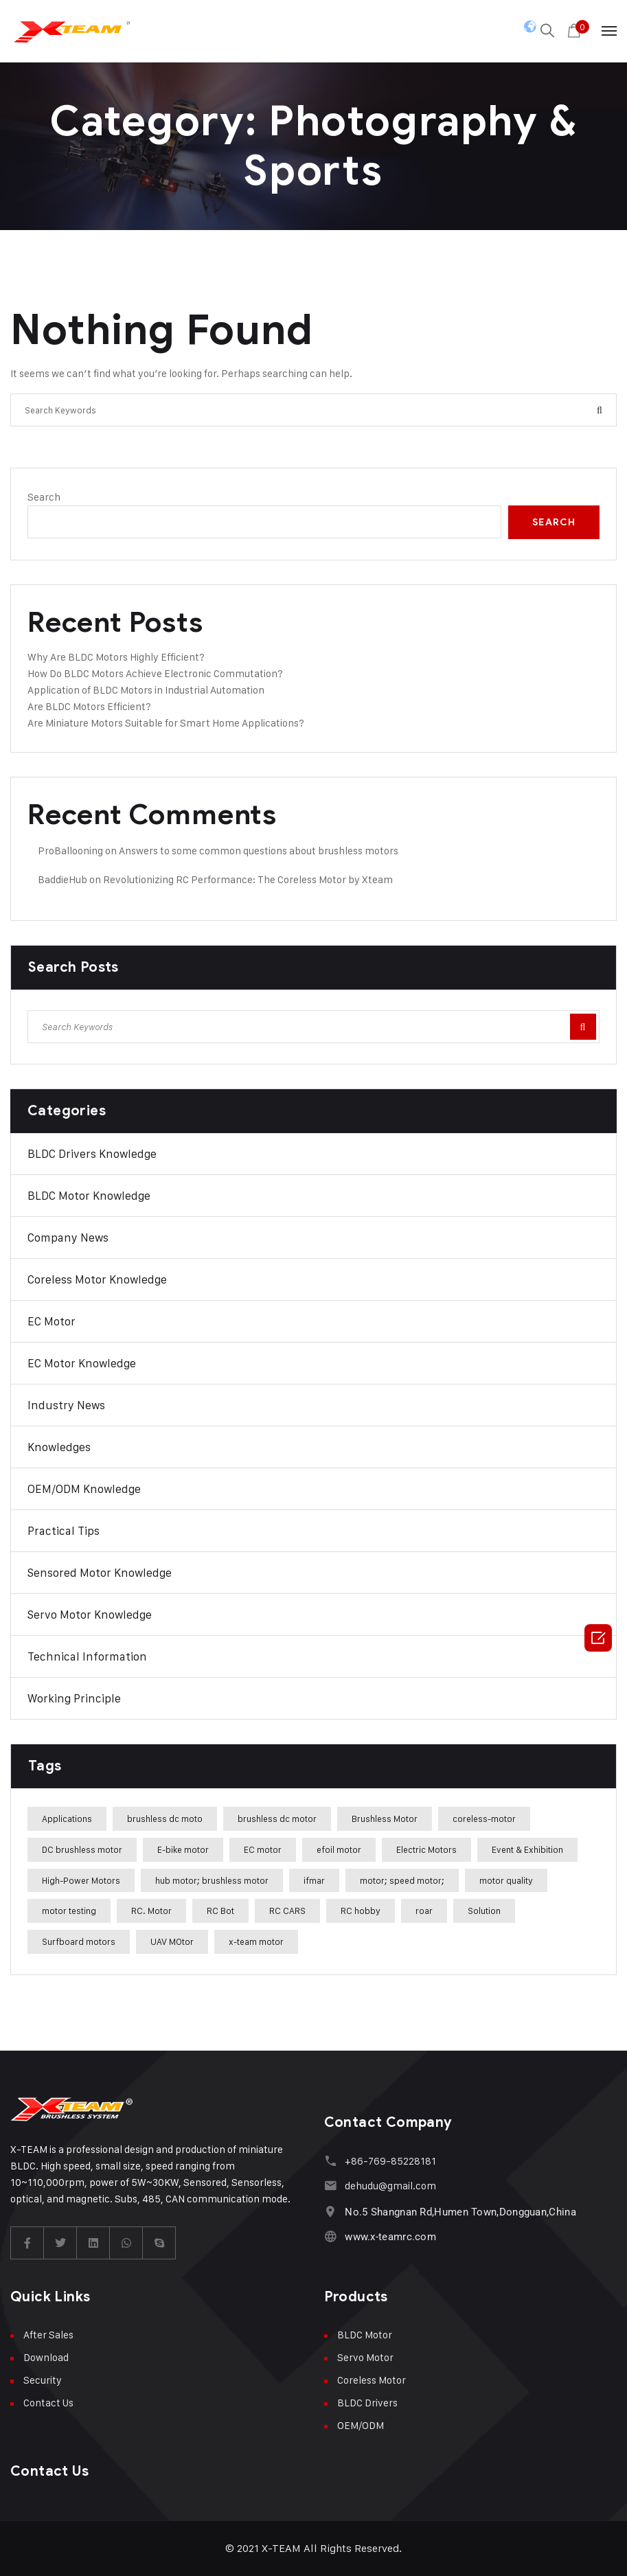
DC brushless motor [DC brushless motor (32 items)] (82, 1849)
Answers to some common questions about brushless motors (258, 850)
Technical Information (87, 1656)
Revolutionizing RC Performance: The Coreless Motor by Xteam (248, 879)
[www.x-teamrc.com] (330, 2236)
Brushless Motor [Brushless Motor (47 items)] (385, 1818)
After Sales (48, 2334)
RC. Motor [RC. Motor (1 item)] (151, 1910)
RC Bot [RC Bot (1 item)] (220, 1910)
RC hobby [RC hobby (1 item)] (360, 1910)
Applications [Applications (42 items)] (67, 1818)
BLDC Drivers (367, 2402)
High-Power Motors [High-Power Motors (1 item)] (81, 1880)
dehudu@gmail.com (390, 2185)
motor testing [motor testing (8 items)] (69, 1910)
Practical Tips (63, 1531)
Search (43, 496)
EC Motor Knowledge (81, 1363)
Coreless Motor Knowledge (97, 1279)
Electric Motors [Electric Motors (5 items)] (426, 1849)
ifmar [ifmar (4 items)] (314, 1880)
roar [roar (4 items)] (424, 1910)
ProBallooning (70, 850)
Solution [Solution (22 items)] (484, 1910)
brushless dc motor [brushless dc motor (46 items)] (277, 1818)
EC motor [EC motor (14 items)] (263, 1849)
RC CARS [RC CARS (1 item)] (287, 1910)
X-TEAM (281, 2548)
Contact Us (48, 2402)
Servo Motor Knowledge (89, 1614)
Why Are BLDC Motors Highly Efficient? (116, 656)
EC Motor (51, 1321)
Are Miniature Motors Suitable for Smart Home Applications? (165, 722)
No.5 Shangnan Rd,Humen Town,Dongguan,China (460, 2212)
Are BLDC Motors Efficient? (89, 706)
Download (46, 2357)
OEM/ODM (360, 2425)
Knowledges (59, 1447)
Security (42, 2379)
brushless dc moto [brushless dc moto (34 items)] (165, 1818)
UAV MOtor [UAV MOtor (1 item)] (172, 1941)
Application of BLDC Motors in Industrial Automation (145, 689)
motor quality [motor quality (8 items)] (506, 1880)
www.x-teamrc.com (390, 2237)
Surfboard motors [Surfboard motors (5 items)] (78, 1941)
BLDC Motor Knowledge (88, 1195)
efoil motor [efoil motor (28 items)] (339, 1849)
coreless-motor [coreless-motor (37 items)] (484, 1818)
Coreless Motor (371, 2379)
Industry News (66, 1405)
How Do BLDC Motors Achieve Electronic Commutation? (155, 673)
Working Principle (74, 1698)
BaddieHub (62, 879)
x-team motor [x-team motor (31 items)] (256, 1941)
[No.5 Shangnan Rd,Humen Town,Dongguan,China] (330, 2211)
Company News (68, 1237)
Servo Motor (365, 2357)
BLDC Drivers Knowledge (92, 1154)
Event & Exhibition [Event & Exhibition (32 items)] (527, 1849)
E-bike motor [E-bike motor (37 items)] (183, 1849)
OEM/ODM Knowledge (84, 1489)
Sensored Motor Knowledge (99, 1573)
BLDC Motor (364, 2334)
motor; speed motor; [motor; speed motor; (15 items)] (402, 1880)
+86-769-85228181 (390, 2160)
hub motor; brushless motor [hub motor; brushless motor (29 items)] (212, 1880)
